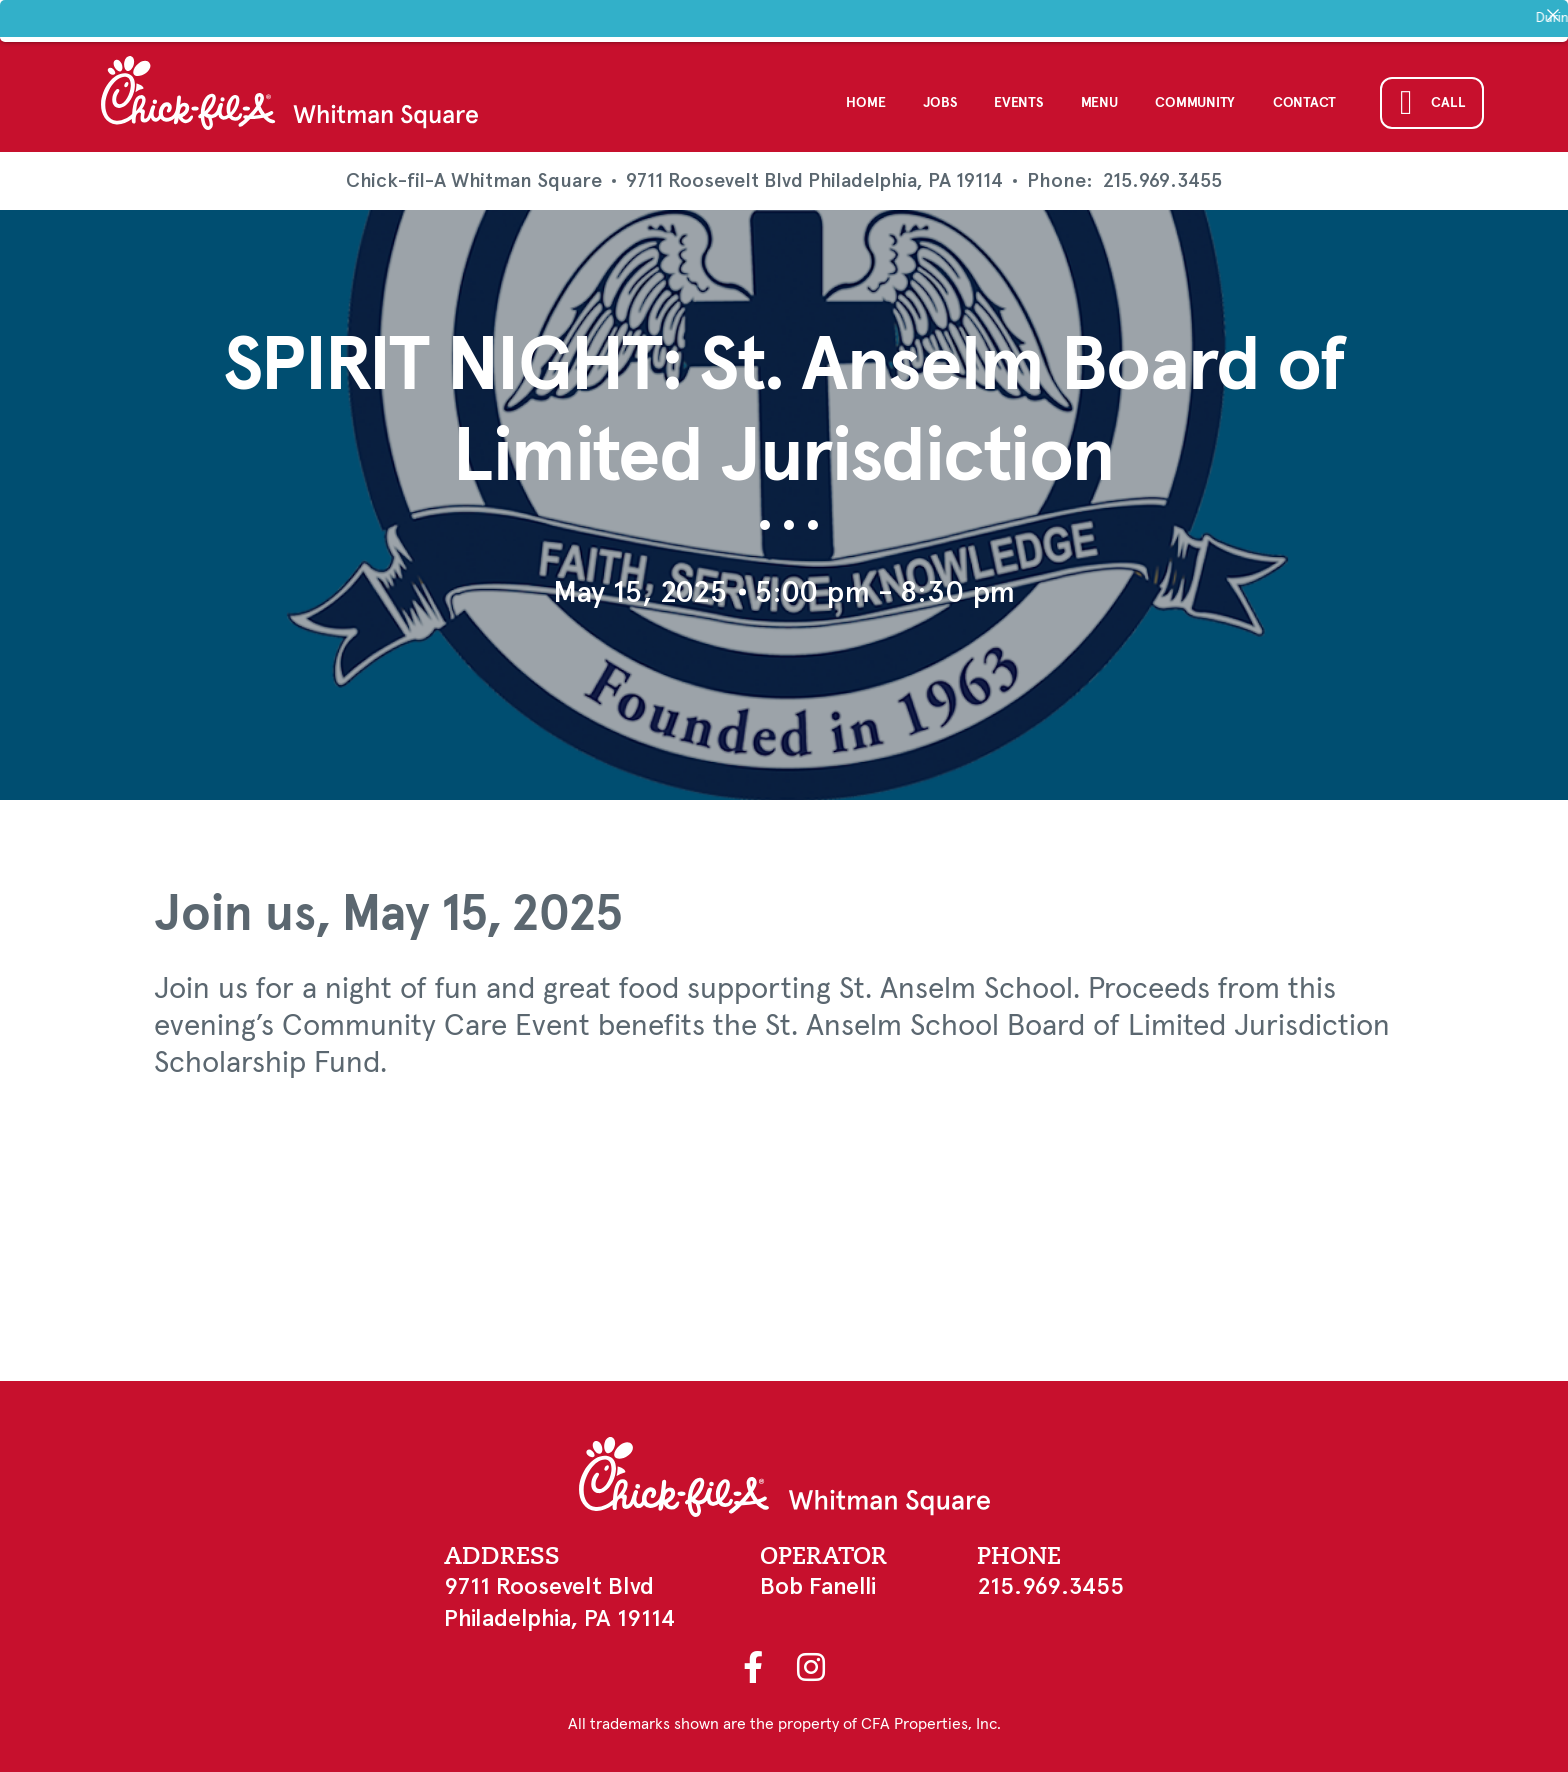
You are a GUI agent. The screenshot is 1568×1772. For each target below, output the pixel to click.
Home (865, 97)
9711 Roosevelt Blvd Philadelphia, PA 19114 (814, 174)
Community (1194, 97)
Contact (1304, 97)
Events (1018, 97)
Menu (1099, 97)
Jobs (939, 97)
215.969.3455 (1162, 175)
